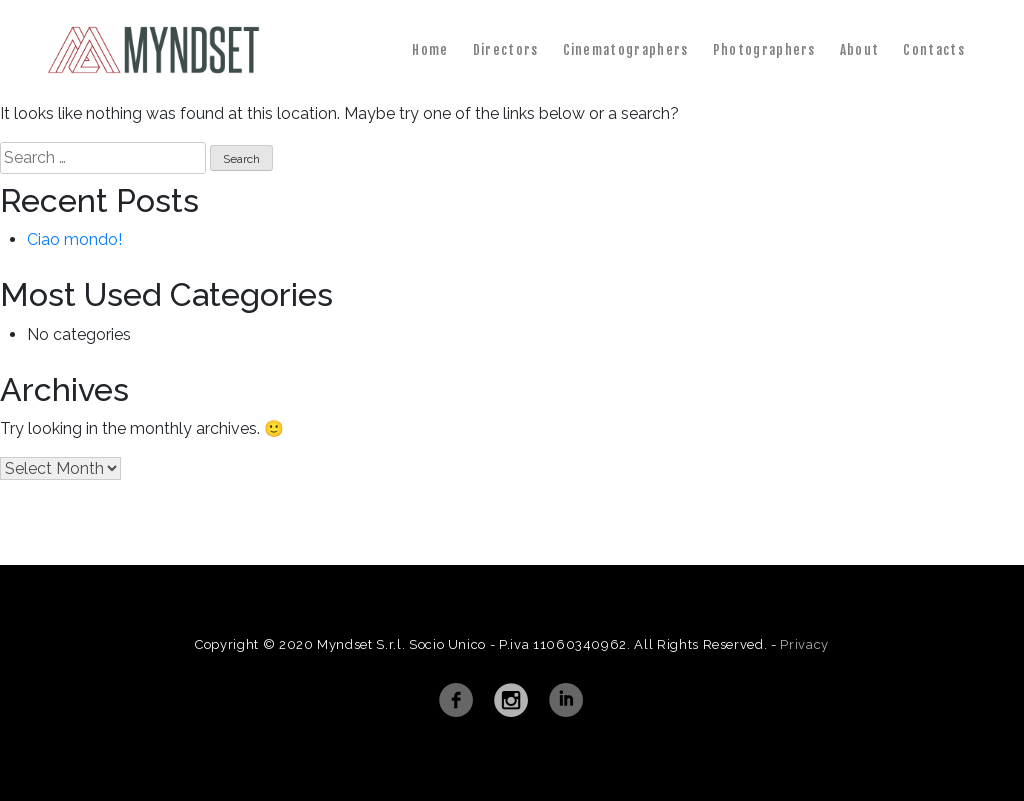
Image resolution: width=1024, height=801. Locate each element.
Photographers (764, 50)
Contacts (934, 50)
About (860, 50)
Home (430, 50)
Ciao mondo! (74, 239)
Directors (506, 50)
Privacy (804, 644)
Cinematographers (626, 50)
